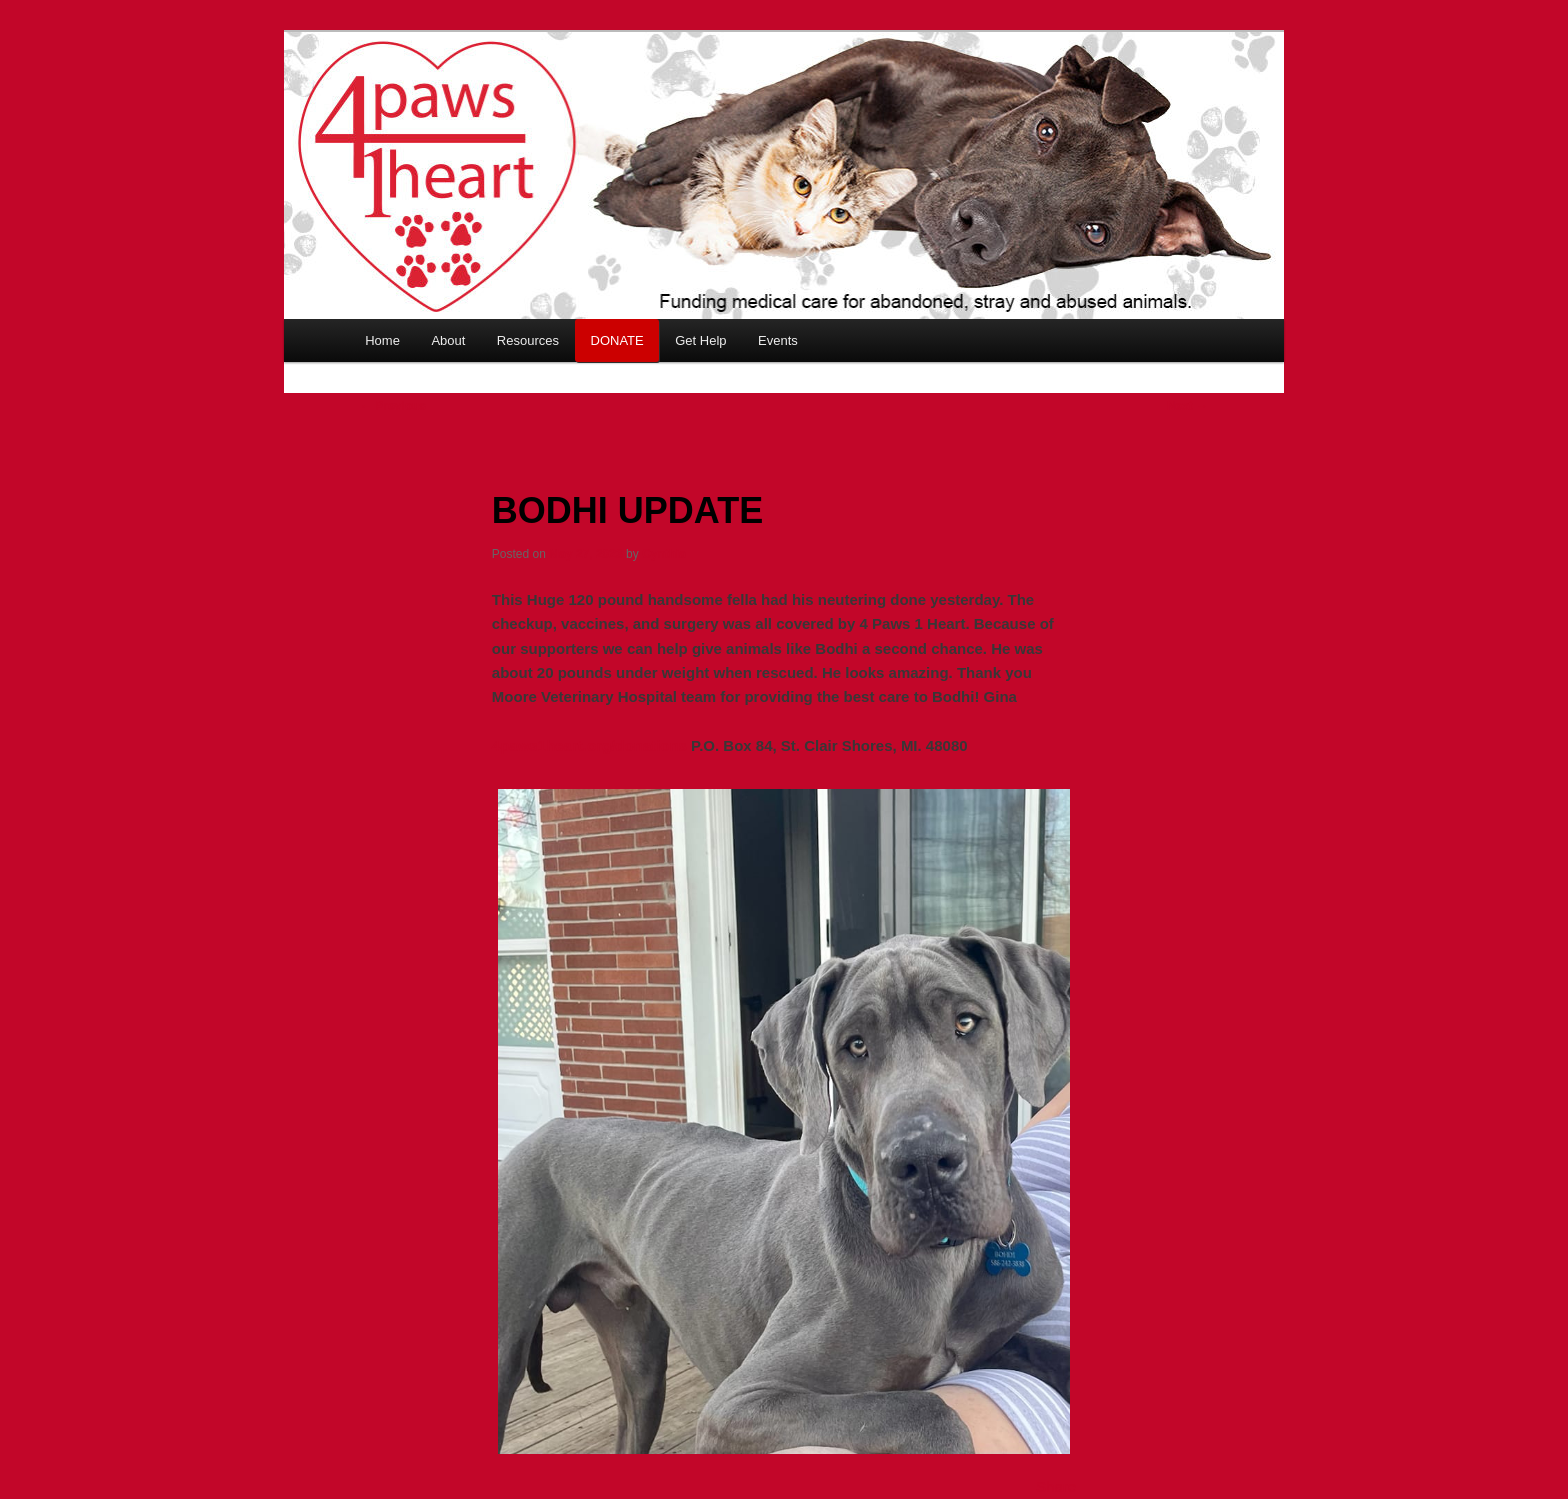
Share (1056, 1486)
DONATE (617, 340)
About (448, 340)
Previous (393, 406)
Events (778, 340)
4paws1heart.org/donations (589, 745)
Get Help (700, 340)
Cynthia (664, 554)
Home (382, 340)
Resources (528, 340)
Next (1187, 406)
